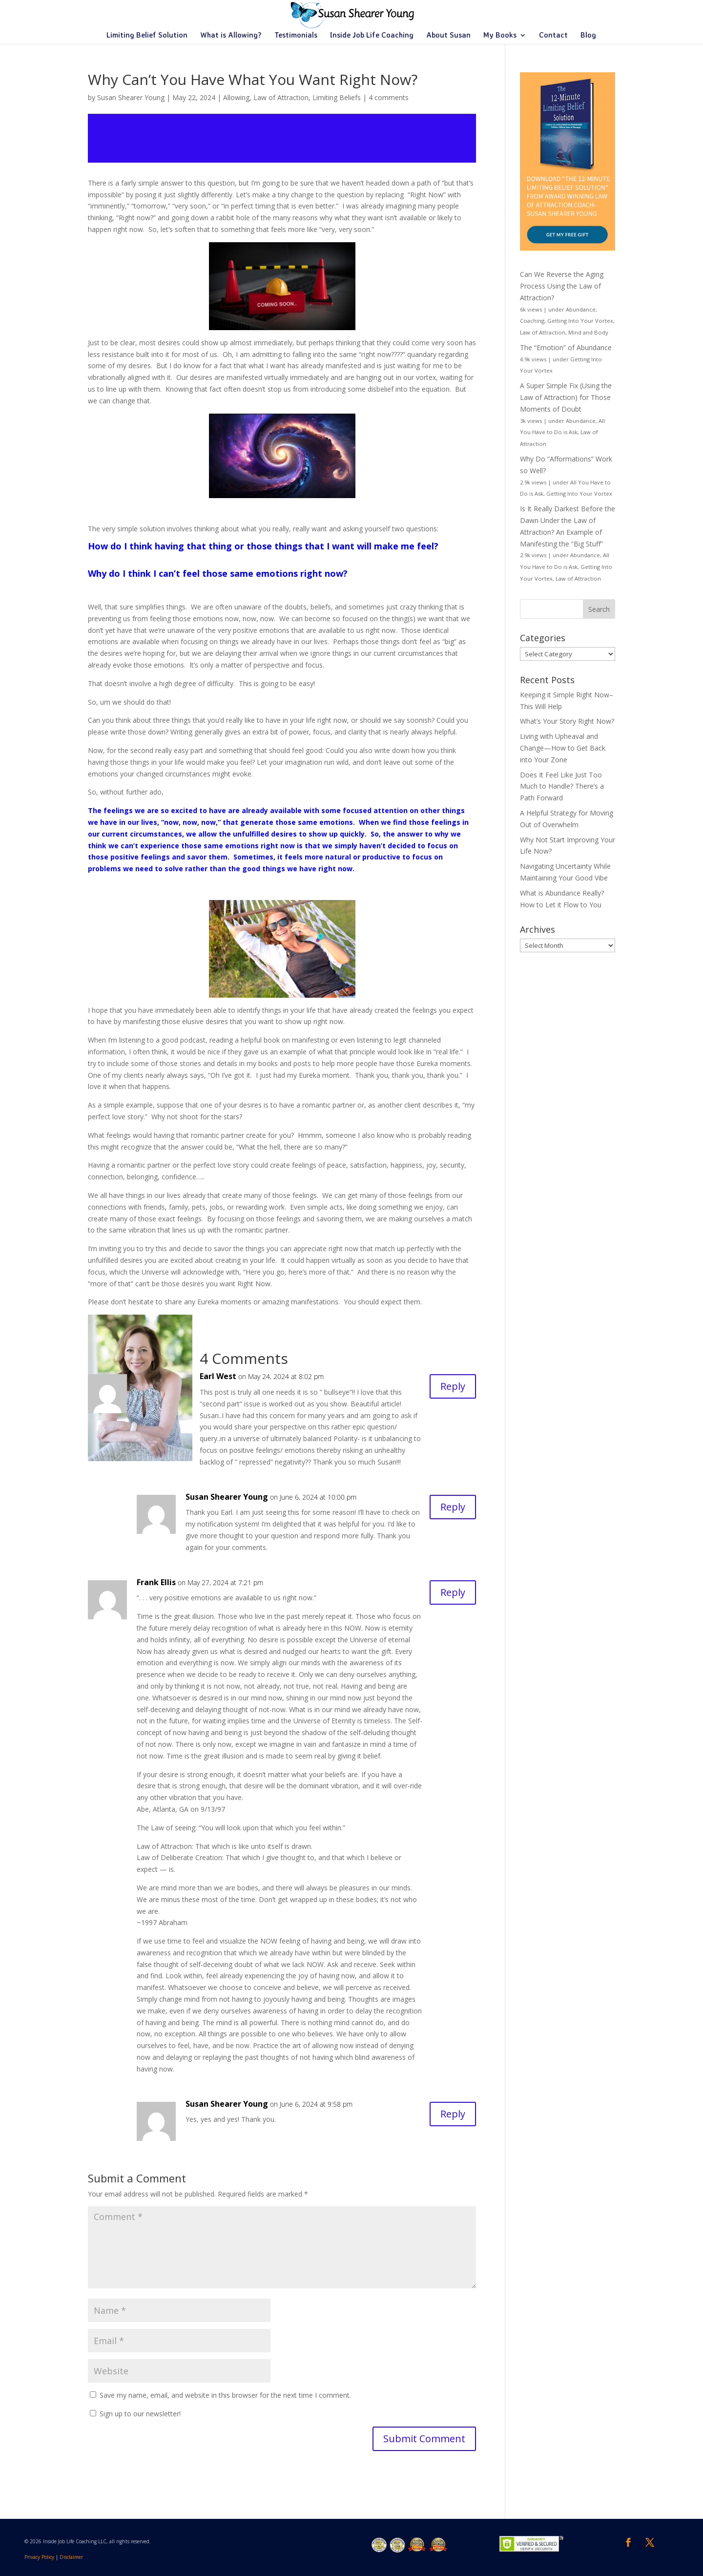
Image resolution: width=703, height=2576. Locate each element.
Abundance (581, 309)
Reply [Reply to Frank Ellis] (452, 1592)
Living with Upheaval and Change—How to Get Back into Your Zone (562, 748)
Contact (553, 36)
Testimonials (295, 36)
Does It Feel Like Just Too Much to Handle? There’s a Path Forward (562, 786)
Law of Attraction (281, 97)
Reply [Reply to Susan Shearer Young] (452, 1506)
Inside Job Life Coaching (372, 36)
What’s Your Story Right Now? (567, 721)
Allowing (236, 97)
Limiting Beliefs (336, 97)
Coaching (532, 320)
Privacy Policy (39, 2557)
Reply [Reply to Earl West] (452, 1386)
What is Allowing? (231, 36)
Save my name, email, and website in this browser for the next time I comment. (225, 2395)
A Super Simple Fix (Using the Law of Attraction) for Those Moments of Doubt (566, 397)
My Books (500, 36)
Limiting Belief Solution (146, 36)
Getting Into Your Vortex (580, 320)
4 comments (389, 97)
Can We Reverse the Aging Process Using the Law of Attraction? (561, 286)
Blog (588, 36)
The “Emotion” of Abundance (566, 347)
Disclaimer (71, 2557)
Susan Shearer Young (131, 97)
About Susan (448, 36)
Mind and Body (588, 332)
